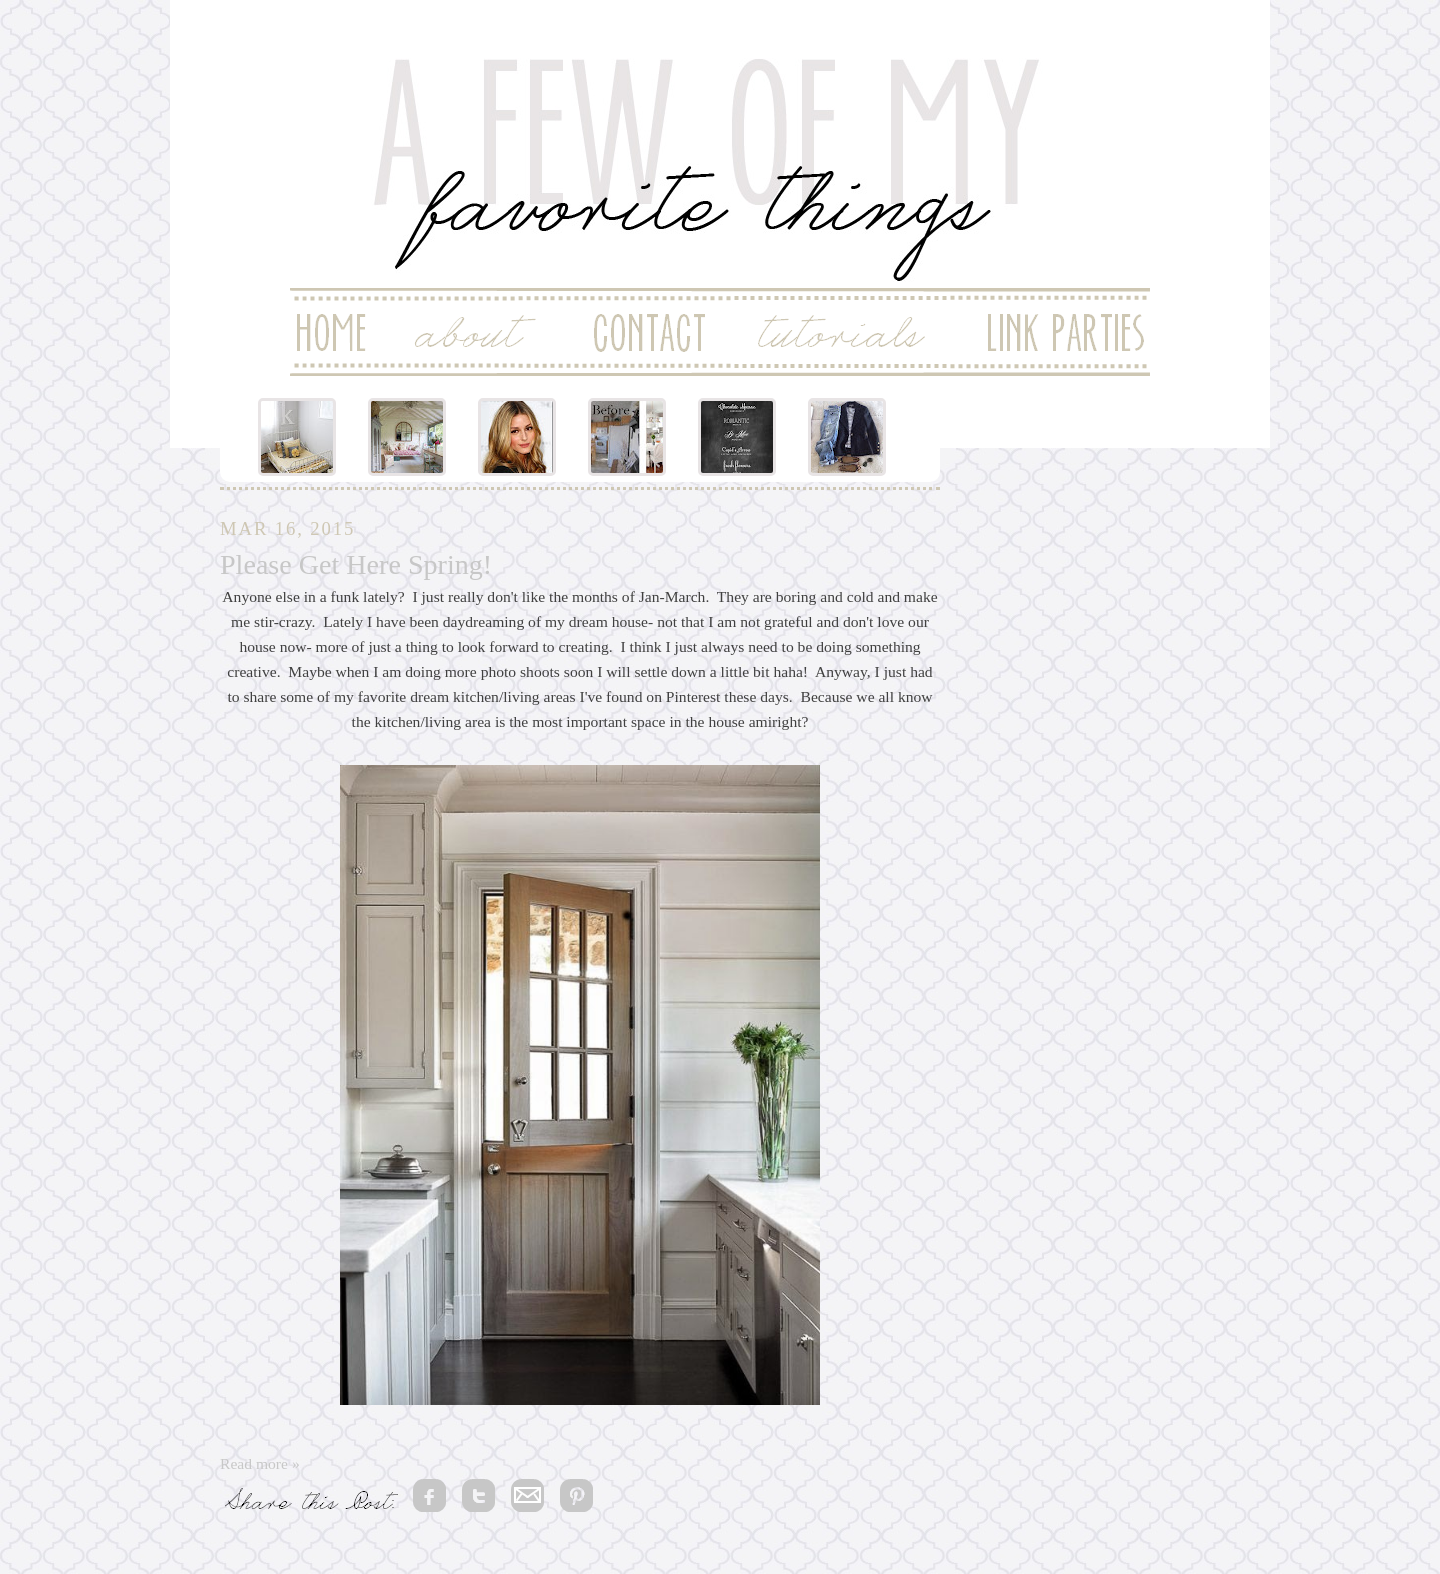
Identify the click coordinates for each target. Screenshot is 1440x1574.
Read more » (260, 1463)
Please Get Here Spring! (356, 564)
